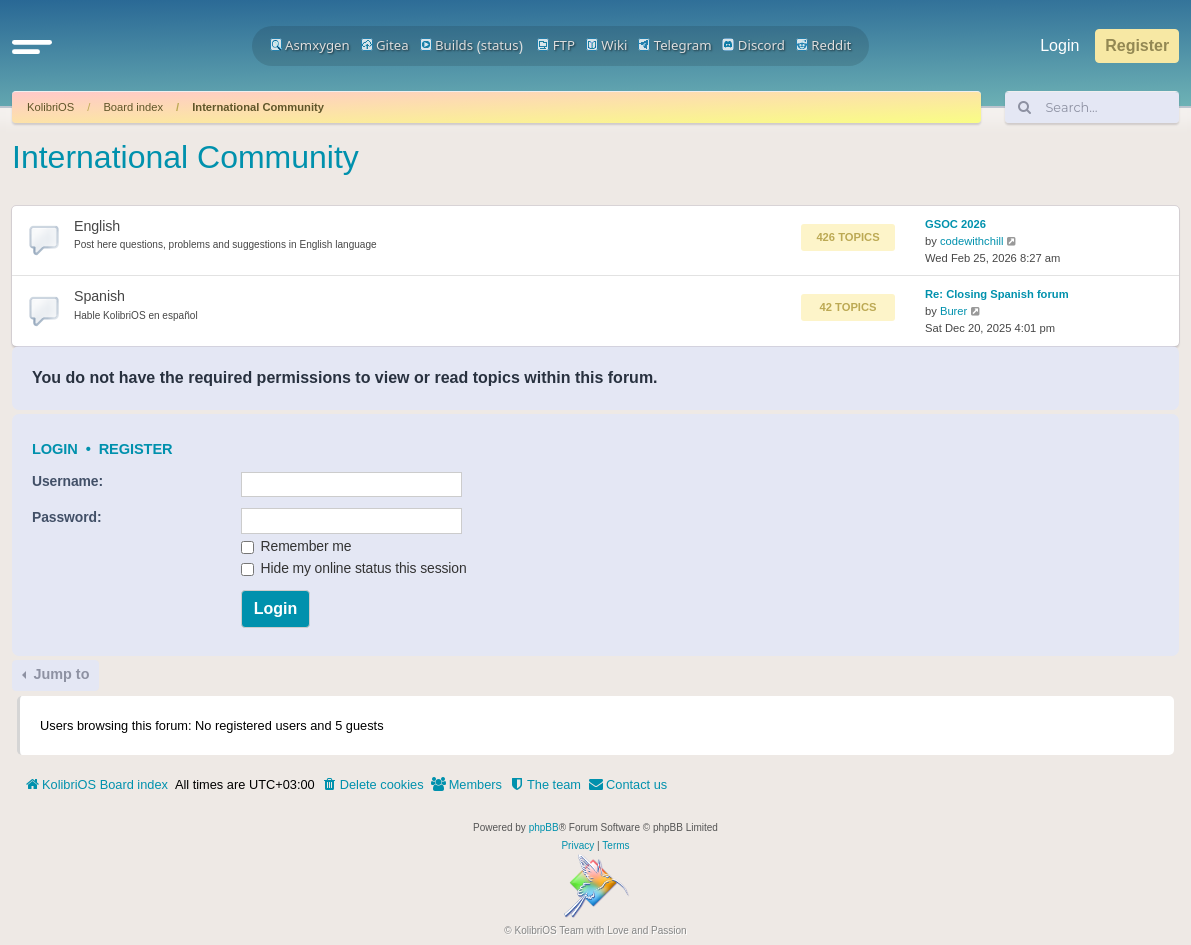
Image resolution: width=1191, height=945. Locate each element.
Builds (446, 45)
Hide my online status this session (354, 568)
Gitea (385, 45)
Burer (953, 311)
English (97, 226)
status (500, 45)
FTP (556, 45)
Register (136, 449)
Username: (67, 481)
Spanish (99, 296)
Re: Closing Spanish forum (997, 294)
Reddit (824, 45)
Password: (66, 517)
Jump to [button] (59, 674)
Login (55, 449)
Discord (753, 45)
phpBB (544, 827)
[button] (32, 46)
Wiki (607, 45)
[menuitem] (373, 785)
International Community (258, 107)
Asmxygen (310, 45)
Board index (133, 107)
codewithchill (971, 241)
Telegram (674, 45)
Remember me (296, 546)
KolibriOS (50, 107)
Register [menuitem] (1137, 45)
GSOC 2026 (955, 224)
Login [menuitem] (1059, 45)
